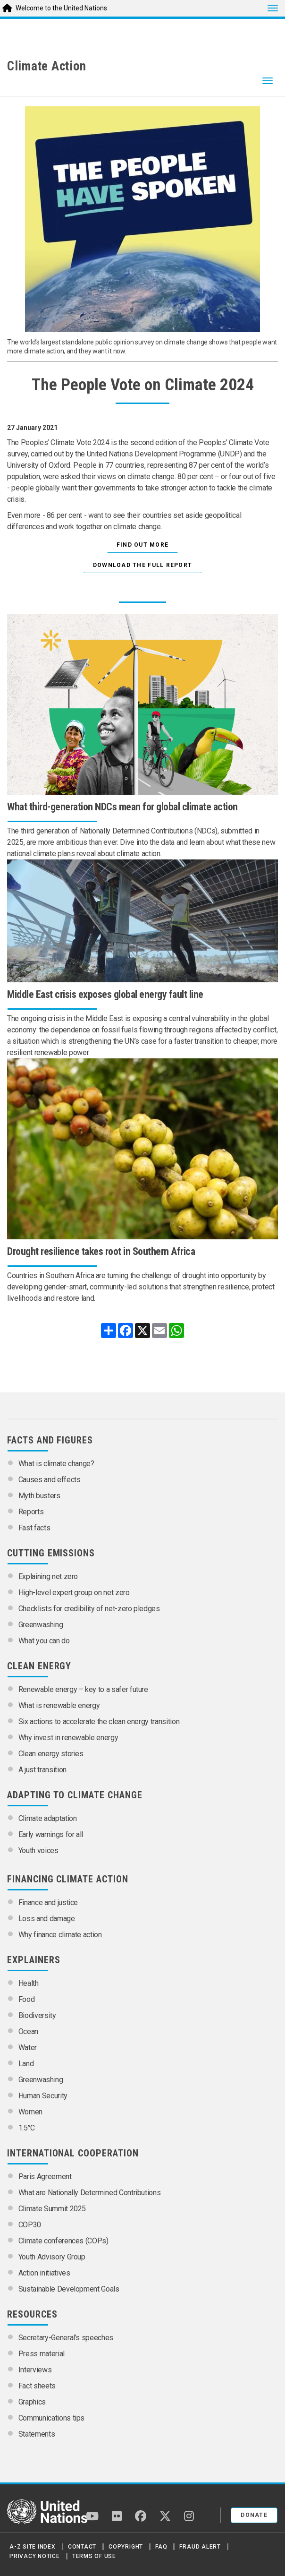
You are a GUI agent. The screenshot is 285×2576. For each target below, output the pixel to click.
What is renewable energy (59, 1705)
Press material (41, 2353)
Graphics (32, 2401)
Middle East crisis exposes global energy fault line (105, 994)
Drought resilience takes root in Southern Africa (101, 1251)
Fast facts (34, 1527)
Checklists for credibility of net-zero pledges (89, 1608)
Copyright (126, 2546)
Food (26, 1999)
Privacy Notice (34, 2556)
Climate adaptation (47, 1818)
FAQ (161, 2546)
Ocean (28, 2031)
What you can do (44, 1640)
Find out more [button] (143, 544)
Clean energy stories (51, 1753)
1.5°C (26, 2127)
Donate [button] (254, 2515)
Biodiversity (37, 2015)
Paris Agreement (45, 2176)
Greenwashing (40, 1624)
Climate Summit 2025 (52, 2208)
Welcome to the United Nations (61, 8)
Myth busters (39, 1495)
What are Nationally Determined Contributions (89, 2192)
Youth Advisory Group (51, 2256)
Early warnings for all (50, 1834)
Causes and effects (49, 1479)
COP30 (29, 2224)
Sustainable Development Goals (68, 2288)
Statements (36, 2434)
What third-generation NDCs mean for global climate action (122, 807)
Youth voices (38, 1850)
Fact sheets (37, 2385)
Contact (82, 2546)
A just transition (42, 1769)
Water (27, 2047)
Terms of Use (94, 2556)
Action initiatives (44, 2272)
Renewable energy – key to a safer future (83, 1689)
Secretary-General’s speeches (65, 2337)
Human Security (42, 2095)
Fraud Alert (199, 2546)
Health (28, 1983)
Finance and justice (48, 1902)
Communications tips (51, 2417)
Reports (31, 1511)
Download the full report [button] (142, 565)
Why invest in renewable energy (68, 1737)
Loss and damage (46, 1918)
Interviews (35, 2369)
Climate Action (46, 66)
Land (26, 2063)
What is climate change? (56, 1463)
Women (30, 2111)
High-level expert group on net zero (74, 1592)
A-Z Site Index (32, 2546)
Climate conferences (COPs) (63, 2240)
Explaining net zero (48, 1576)
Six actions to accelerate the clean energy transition (98, 1721)
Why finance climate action (60, 1934)
